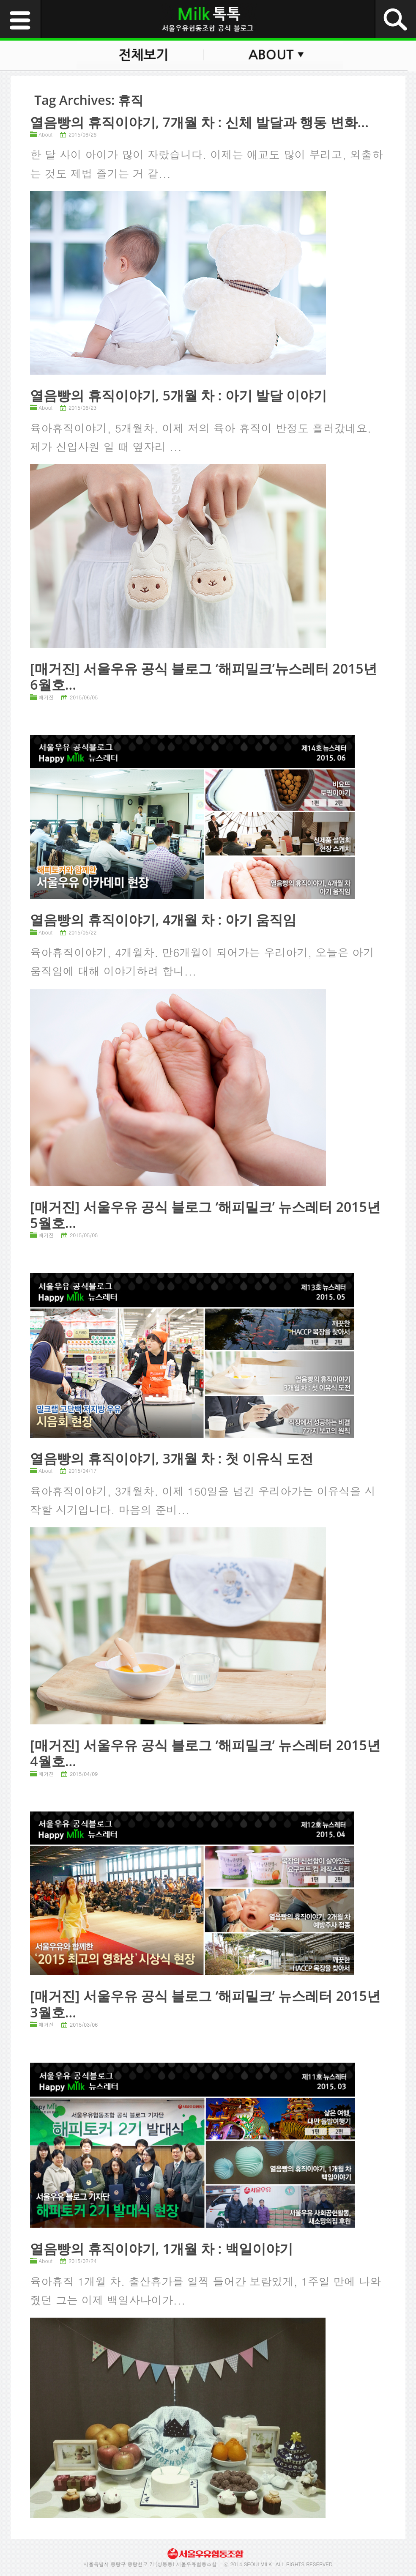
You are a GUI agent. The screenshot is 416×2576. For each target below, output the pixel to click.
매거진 (46, 697)
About (45, 134)
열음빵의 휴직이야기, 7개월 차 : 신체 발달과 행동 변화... (199, 122)
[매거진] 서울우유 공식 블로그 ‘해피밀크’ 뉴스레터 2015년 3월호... (205, 2004)
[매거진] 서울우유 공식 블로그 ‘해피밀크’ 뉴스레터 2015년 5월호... (205, 1215)
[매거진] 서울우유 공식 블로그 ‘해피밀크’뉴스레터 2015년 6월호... (203, 676)
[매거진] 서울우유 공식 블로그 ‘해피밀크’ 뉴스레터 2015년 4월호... (205, 1753)
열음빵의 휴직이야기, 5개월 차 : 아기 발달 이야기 (178, 395)
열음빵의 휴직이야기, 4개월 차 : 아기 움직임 (163, 919)
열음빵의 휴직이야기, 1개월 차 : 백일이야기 (161, 2248)
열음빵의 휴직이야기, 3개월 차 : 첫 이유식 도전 (171, 1458)
